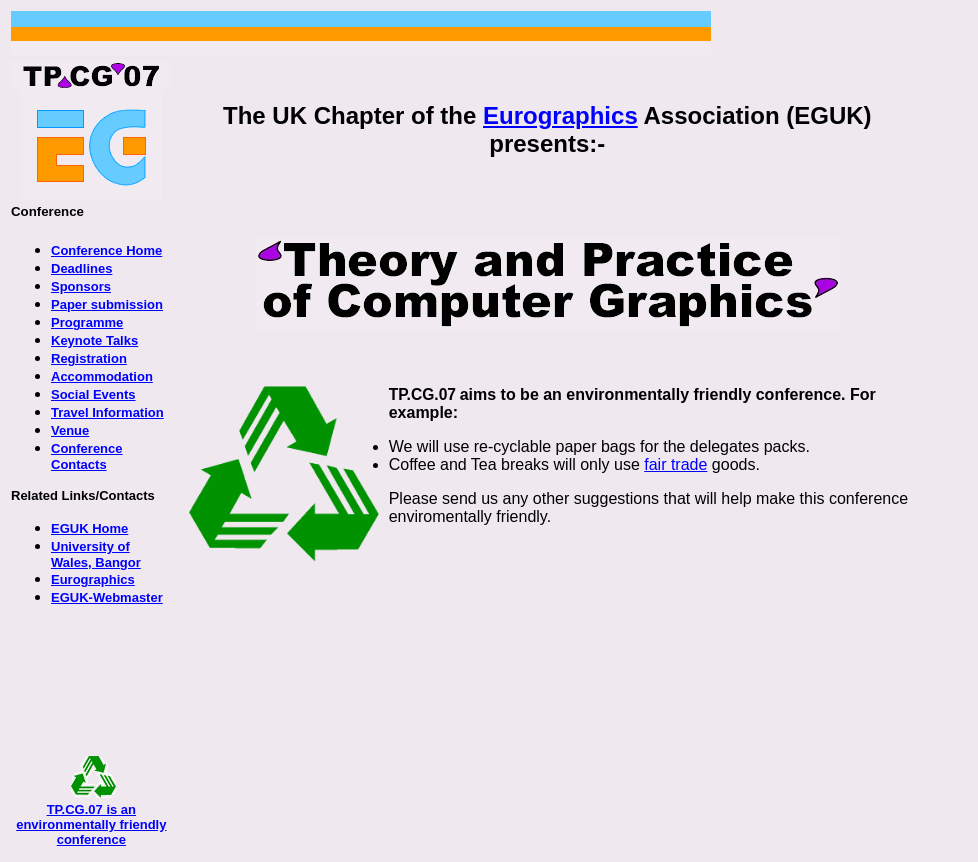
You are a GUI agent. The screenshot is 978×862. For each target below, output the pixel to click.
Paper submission (107, 304)
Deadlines (81, 268)
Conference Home (106, 250)
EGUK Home (89, 528)
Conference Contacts (87, 456)
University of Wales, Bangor (96, 554)
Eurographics (560, 115)
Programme (87, 322)
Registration (89, 358)
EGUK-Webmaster (107, 597)
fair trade (675, 464)
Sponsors (81, 286)
